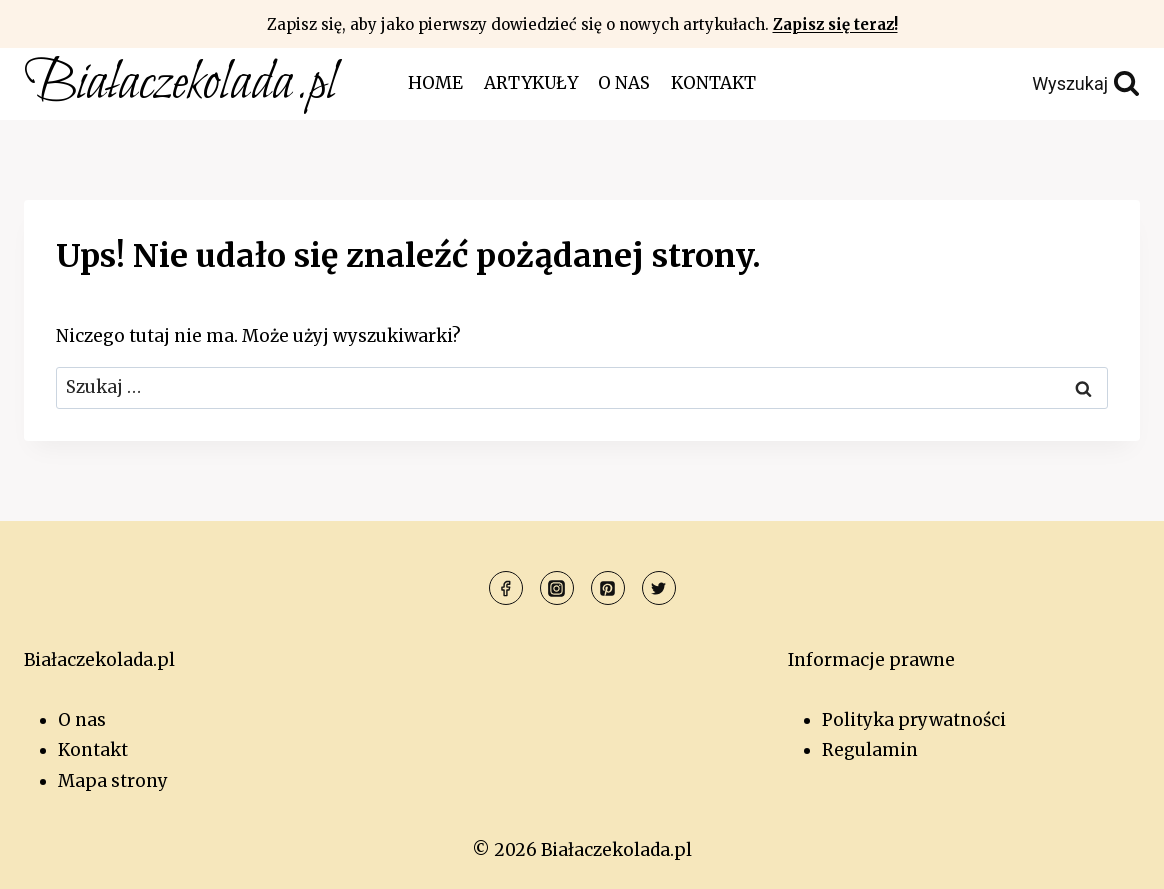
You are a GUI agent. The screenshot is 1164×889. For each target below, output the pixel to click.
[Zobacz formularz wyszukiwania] (1041, 84)
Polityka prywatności (914, 720)
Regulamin (870, 750)
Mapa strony (113, 781)
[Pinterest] (608, 588)
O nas (624, 83)
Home (435, 83)
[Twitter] (659, 588)
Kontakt (713, 83)
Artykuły (531, 83)
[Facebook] (506, 588)
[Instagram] (557, 588)
